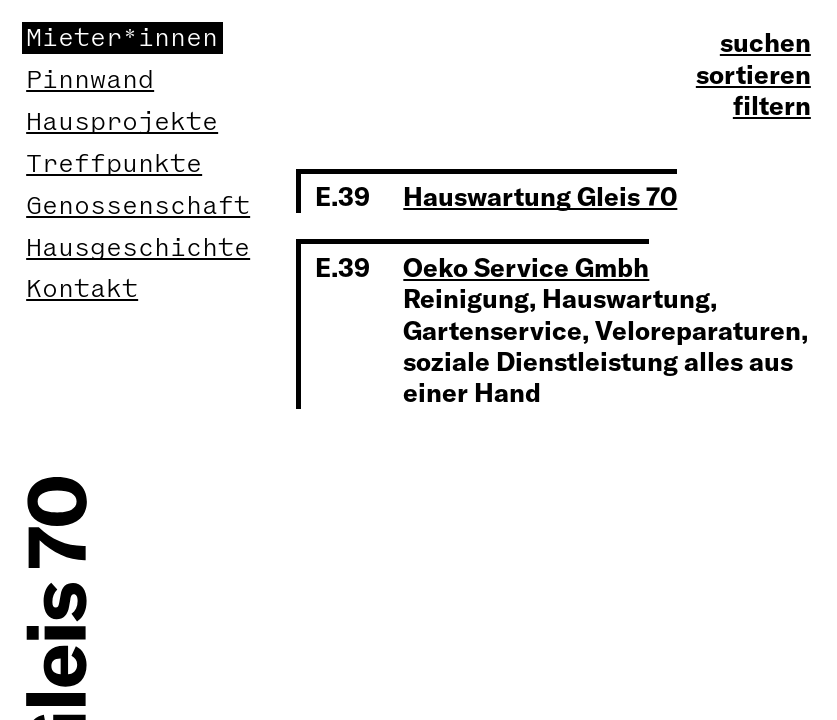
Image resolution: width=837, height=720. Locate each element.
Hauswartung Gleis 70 (540, 196)
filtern (772, 105)
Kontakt (82, 289)
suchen (765, 42)
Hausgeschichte (138, 248)
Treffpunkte (114, 164)
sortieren (753, 74)
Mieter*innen (122, 38)
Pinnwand (90, 80)
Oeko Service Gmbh (526, 267)
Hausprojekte (122, 122)
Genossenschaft (138, 206)
